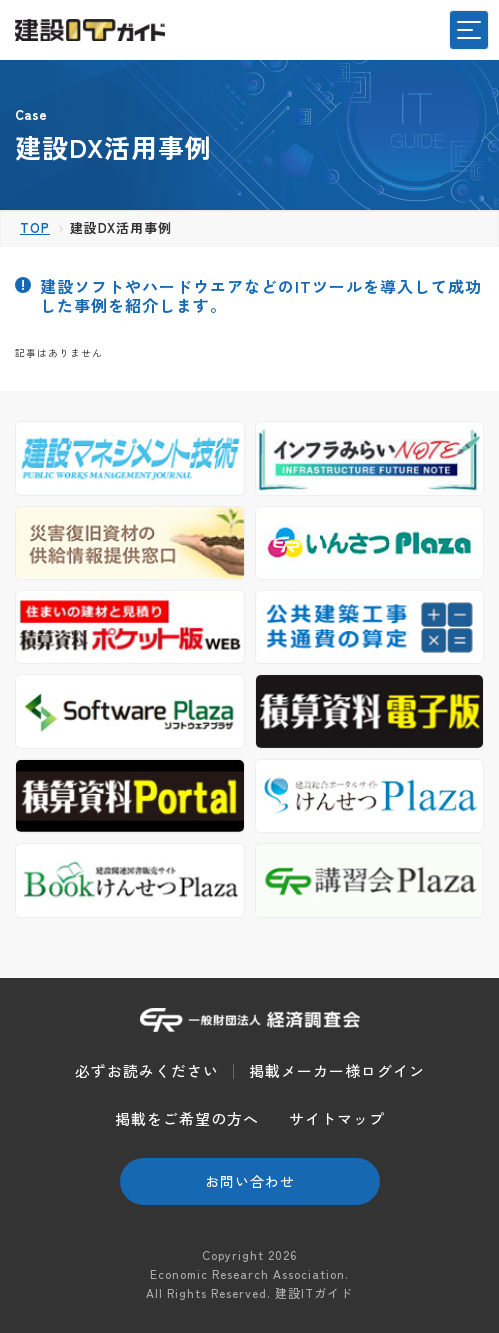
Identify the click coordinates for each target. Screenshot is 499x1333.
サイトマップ (337, 1118)
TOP (35, 227)
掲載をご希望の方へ (187, 1118)
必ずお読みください (147, 1070)
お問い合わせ (250, 1181)
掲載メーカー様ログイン (337, 1070)
